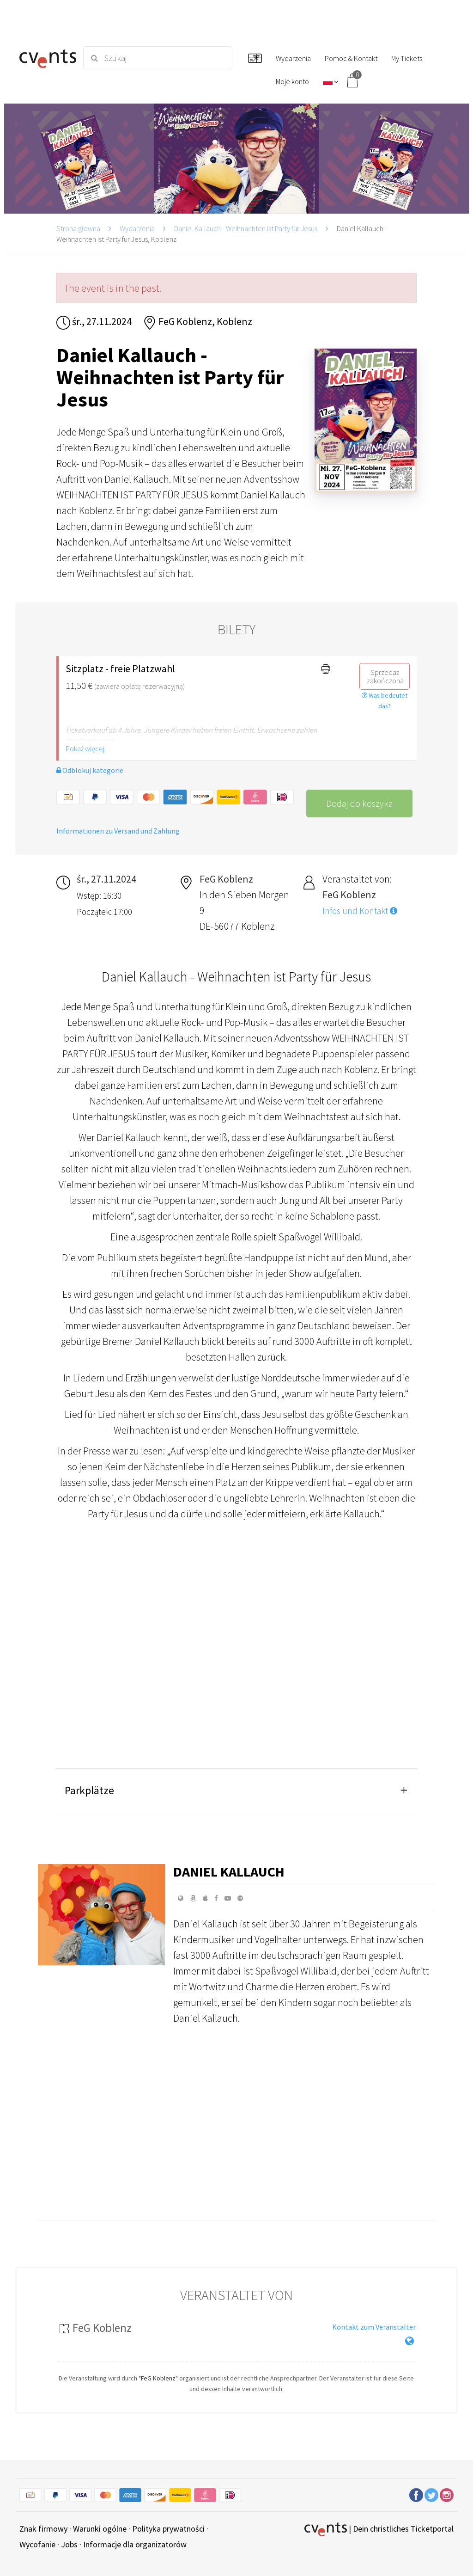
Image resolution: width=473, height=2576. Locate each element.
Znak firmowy (43, 2528)
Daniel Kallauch (229, 1871)
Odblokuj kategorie (89, 770)
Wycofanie (37, 2544)
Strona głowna (78, 228)
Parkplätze (89, 1790)
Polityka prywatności (168, 2528)
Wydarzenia (137, 228)
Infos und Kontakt (359, 910)
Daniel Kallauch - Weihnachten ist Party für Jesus (245, 228)
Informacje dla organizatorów (135, 2544)
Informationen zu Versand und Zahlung (118, 830)
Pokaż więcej (85, 748)
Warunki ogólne (100, 2528)
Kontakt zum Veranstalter (374, 2326)
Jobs (69, 2544)
